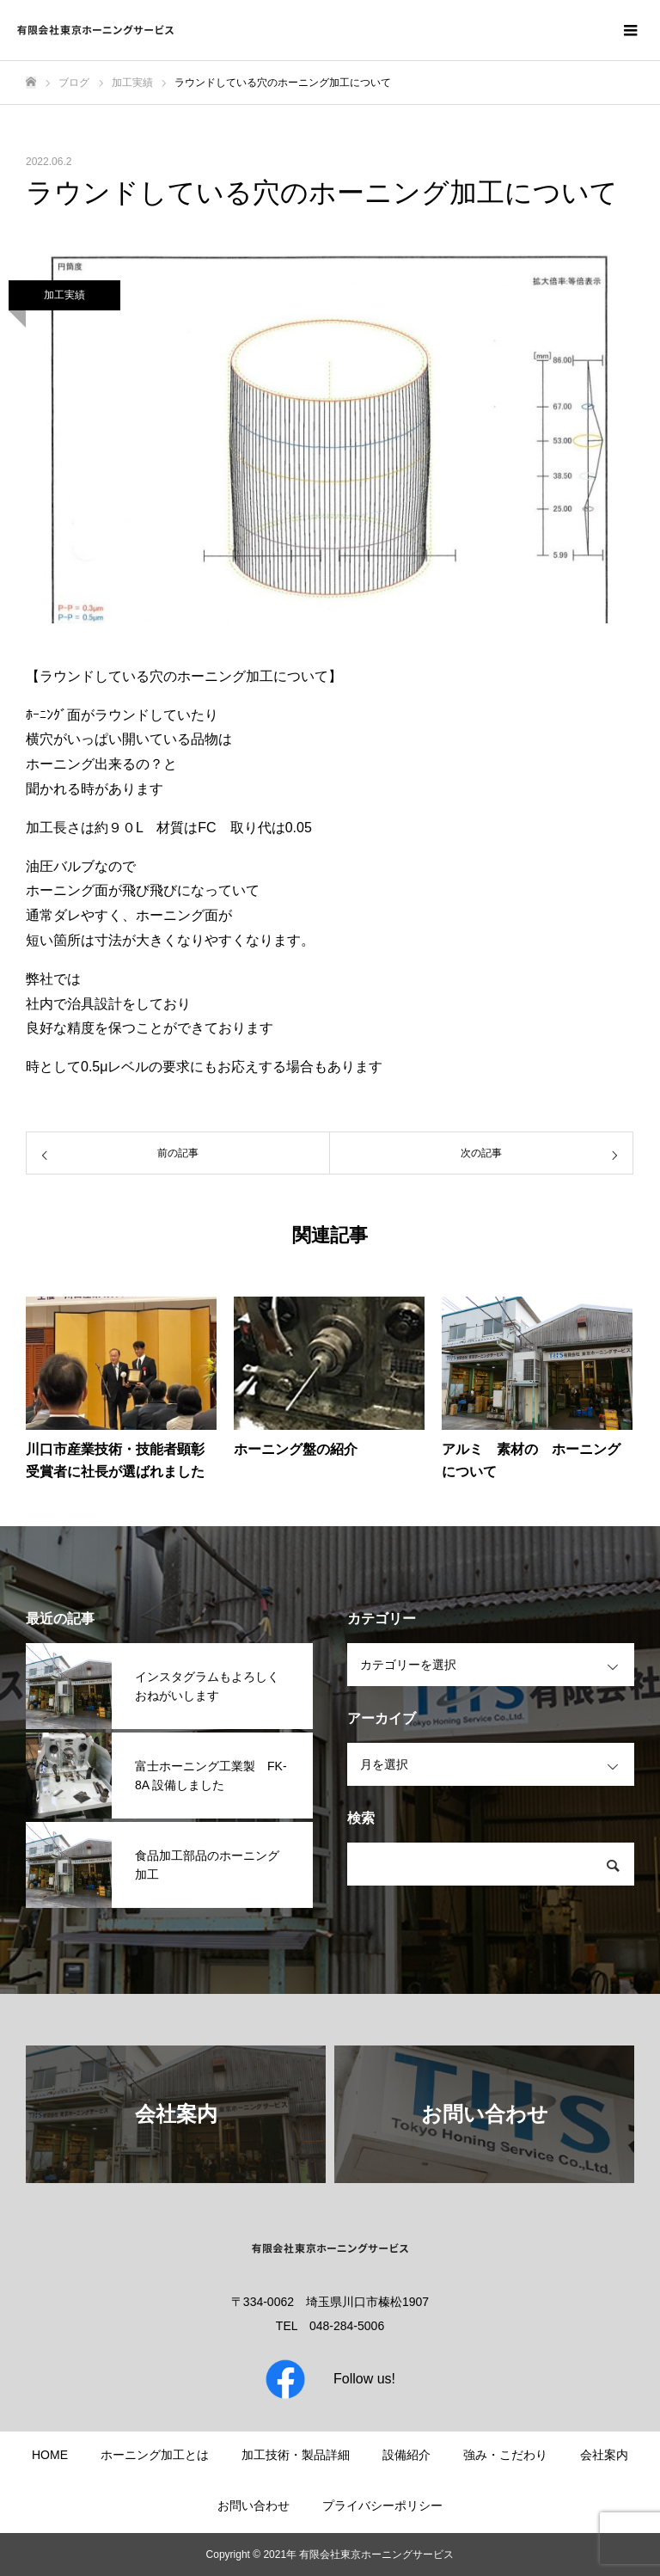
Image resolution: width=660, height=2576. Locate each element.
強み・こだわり (505, 2455)
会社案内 (604, 2455)
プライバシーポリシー (382, 2505)
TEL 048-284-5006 (330, 2326)
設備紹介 (406, 2455)
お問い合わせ (253, 2505)
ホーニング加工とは (155, 2455)
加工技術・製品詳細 (295, 2455)
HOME (50, 2455)
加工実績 (64, 295)
